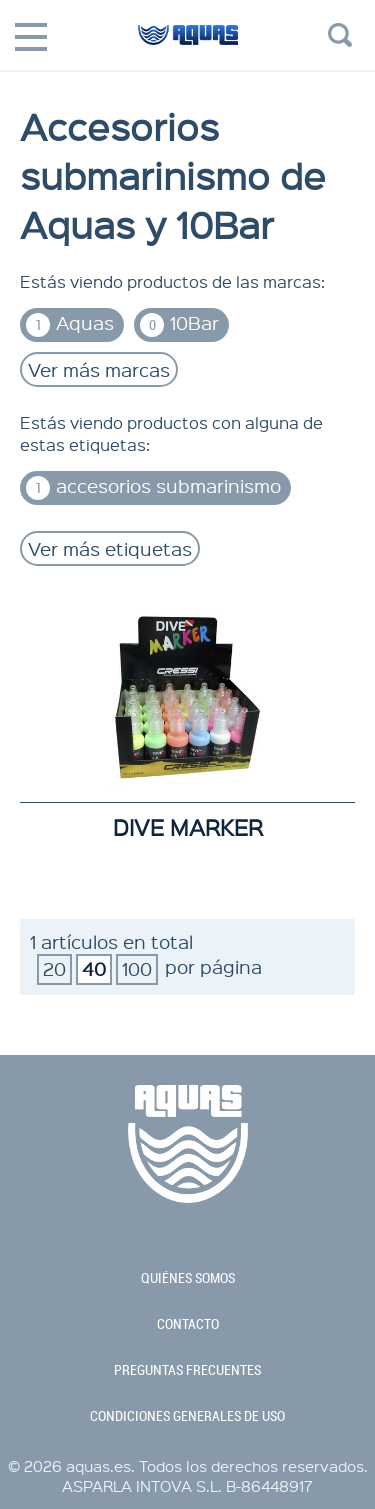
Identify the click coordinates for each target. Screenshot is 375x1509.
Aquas (70, 323)
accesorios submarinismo (153, 486)
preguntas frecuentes (187, 1370)
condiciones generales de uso (187, 1416)
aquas (187, 43)
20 (54, 968)
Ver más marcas (99, 369)
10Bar (179, 323)
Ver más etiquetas (110, 548)
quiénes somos (188, 1278)
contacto (188, 1324)
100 (137, 968)
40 (94, 968)
